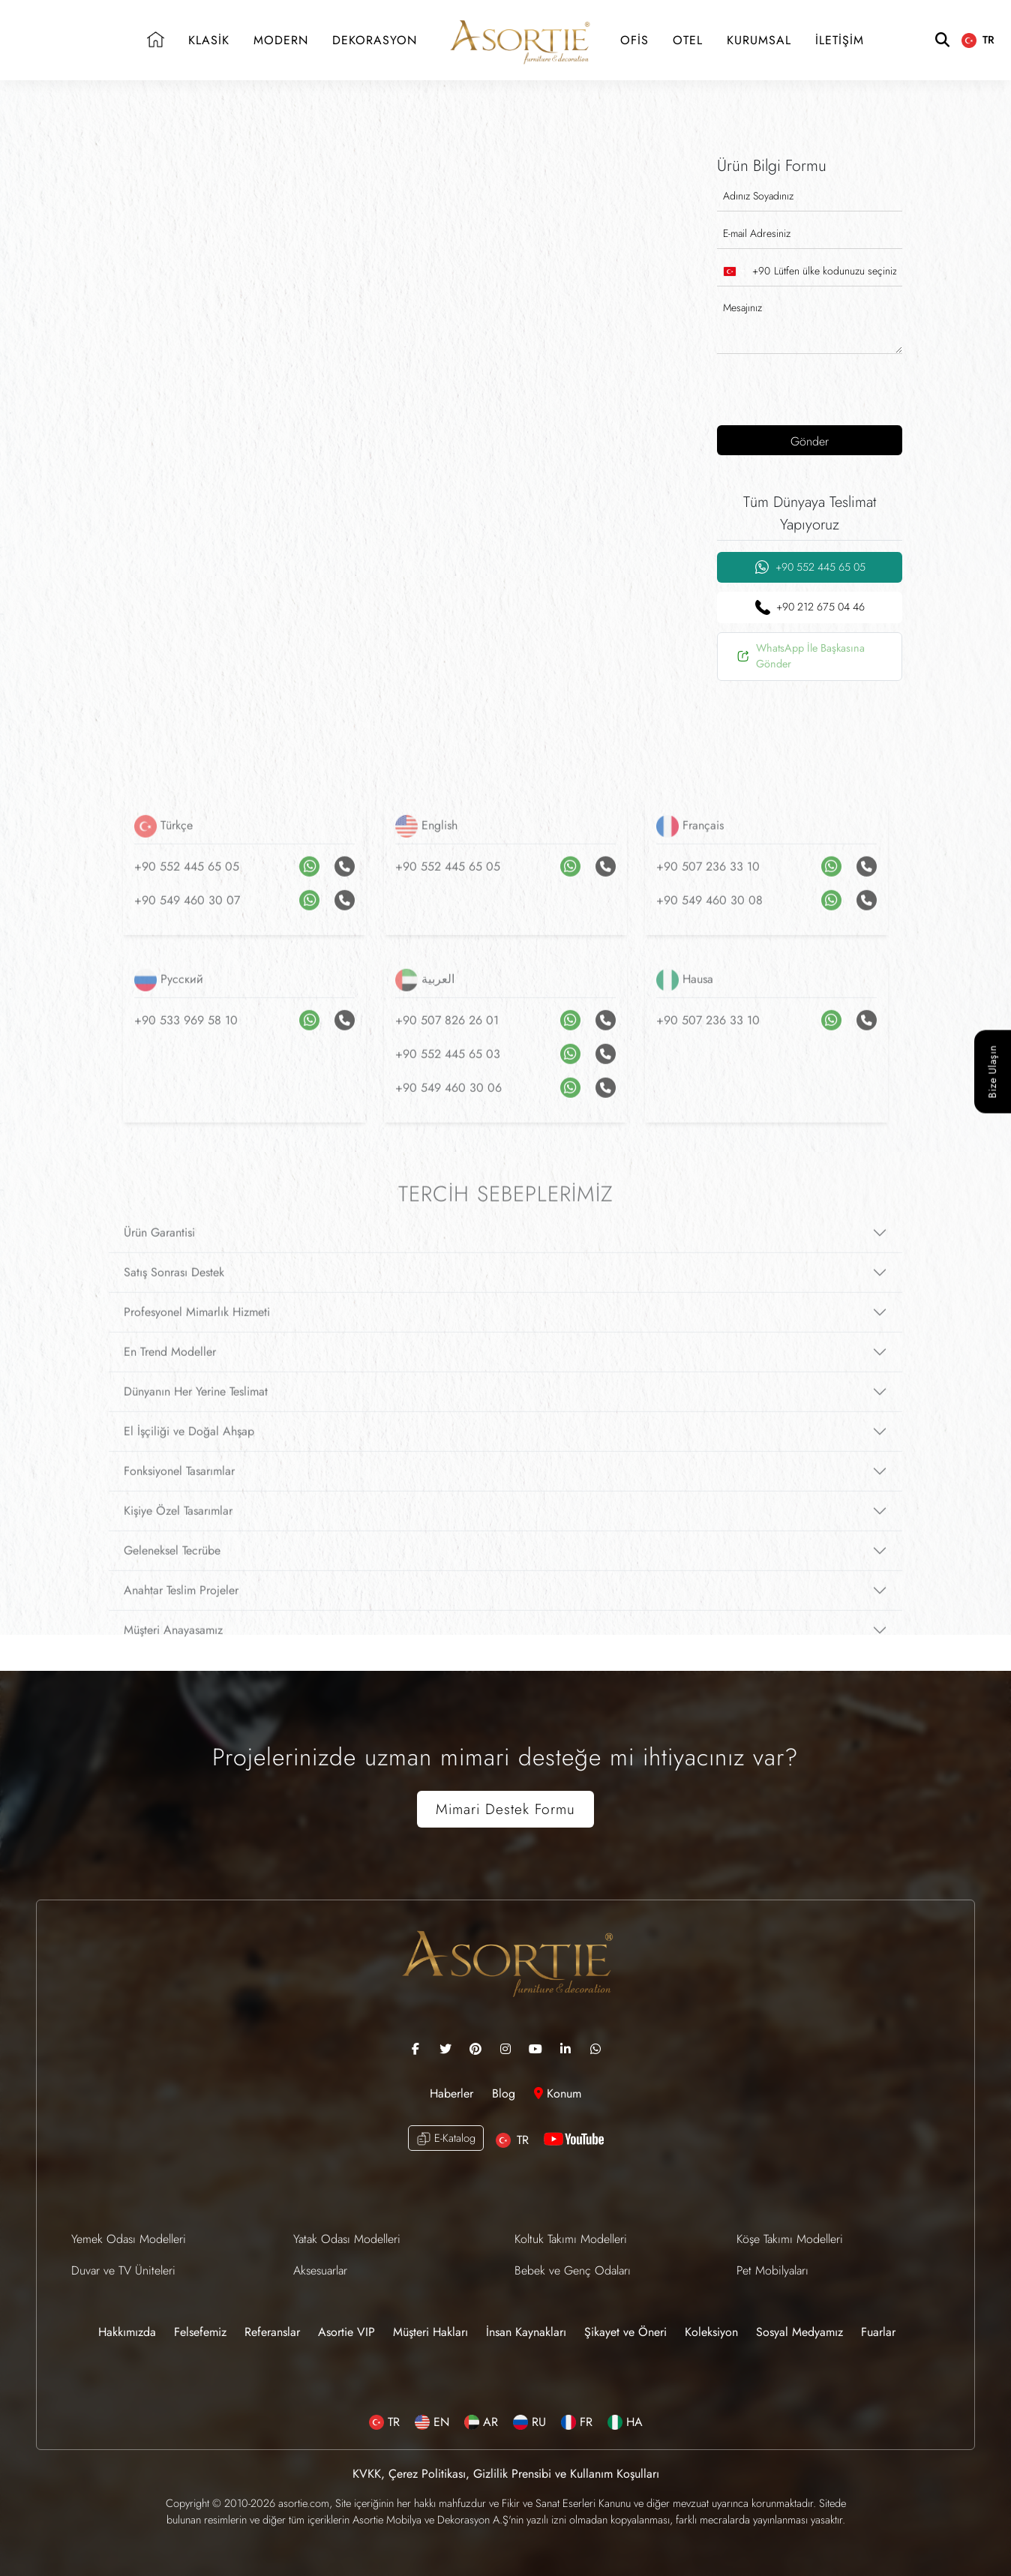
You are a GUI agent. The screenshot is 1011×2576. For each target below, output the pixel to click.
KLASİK (209, 40)
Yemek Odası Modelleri (128, 2239)
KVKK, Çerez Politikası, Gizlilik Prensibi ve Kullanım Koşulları (505, 2473)
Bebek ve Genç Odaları (572, 2270)
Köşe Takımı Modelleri (789, 2239)
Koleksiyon (711, 2332)
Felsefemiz (200, 2332)
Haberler (453, 2093)
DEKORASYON (374, 40)
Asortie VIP (346, 2332)
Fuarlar (878, 2332)
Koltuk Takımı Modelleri (570, 2239)
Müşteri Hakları (430, 2332)
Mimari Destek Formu (505, 1808)
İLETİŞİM (839, 40)
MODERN (281, 40)
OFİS (634, 40)
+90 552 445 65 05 (810, 567)
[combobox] (744, 271)
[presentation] (813, 387)
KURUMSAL (759, 40)
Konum (557, 2093)
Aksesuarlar (320, 2270)
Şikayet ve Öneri (625, 2332)
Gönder (809, 441)
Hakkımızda (127, 2332)
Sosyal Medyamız (799, 2332)
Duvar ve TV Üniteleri (123, 2270)
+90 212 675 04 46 (810, 607)
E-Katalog (446, 2138)
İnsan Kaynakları (526, 2332)
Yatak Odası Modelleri (346, 2239)
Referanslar (272, 2332)
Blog (505, 2093)
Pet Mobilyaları (772, 2270)
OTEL (688, 40)
